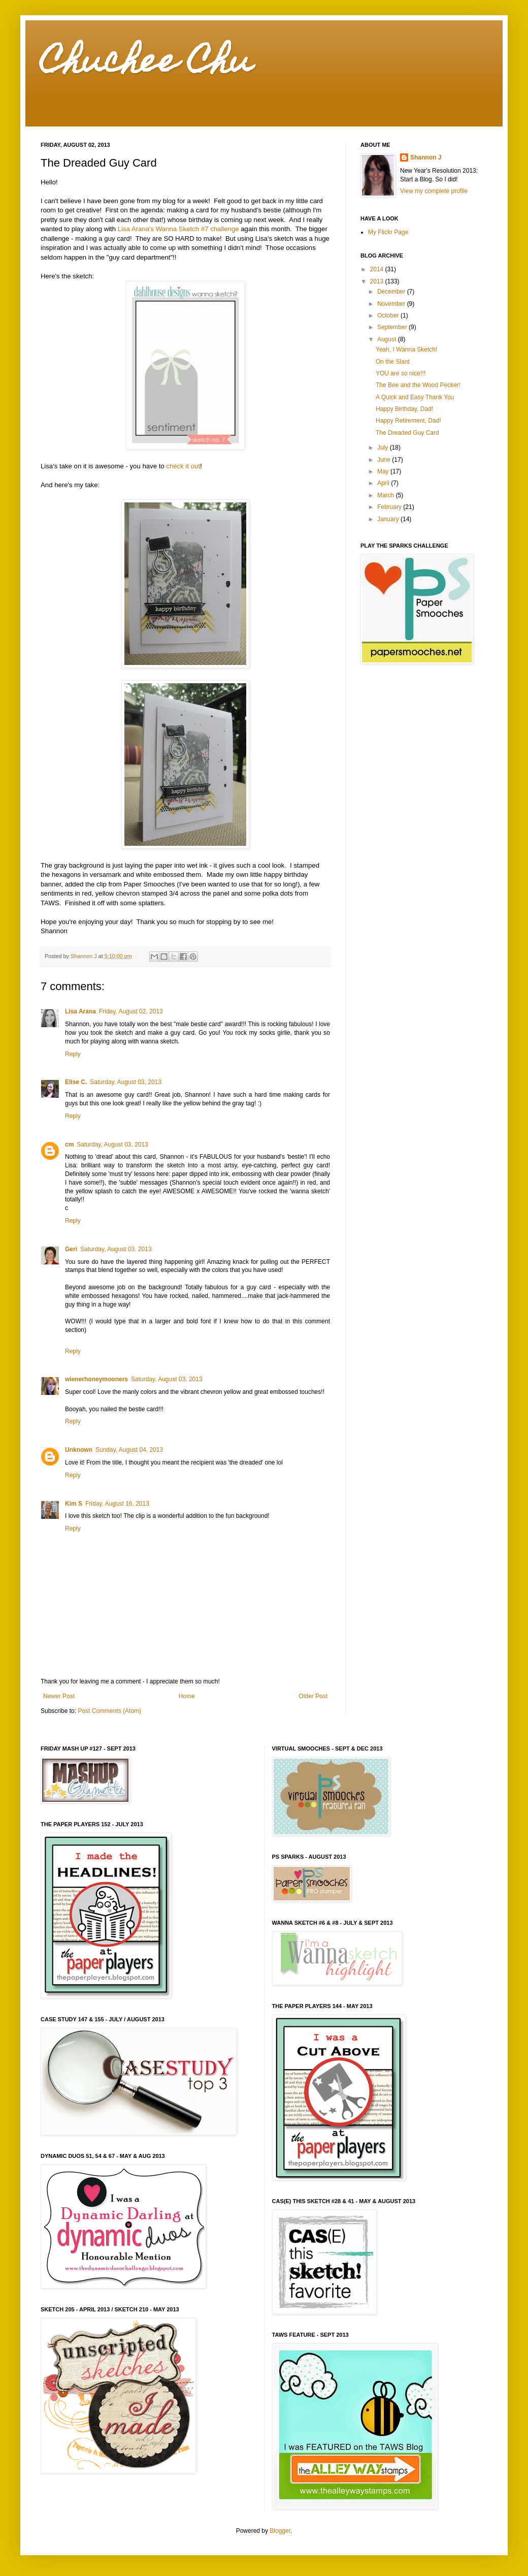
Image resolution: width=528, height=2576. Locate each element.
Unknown (78, 1449)
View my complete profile (434, 191)
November (392, 303)
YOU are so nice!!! (400, 373)
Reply (73, 1054)
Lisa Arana (80, 1011)
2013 (377, 281)
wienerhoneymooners (96, 1379)
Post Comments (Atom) (109, 1710)
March (386, 495)
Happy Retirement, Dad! (408, 420)
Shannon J (425, 157)
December (392, 291)
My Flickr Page (388, 232)
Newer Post (59, 1696)
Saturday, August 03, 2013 (125, 1082)
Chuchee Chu (146, 64)
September (393, 327)
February (390, 507)
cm (69, 1144)
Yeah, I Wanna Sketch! (406, 349)
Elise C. (76, 1082)
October (389, 315)
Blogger (280, 2530)
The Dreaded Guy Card (407, 432)
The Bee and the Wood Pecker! (418, 385)
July (383, 447)
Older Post (313, 1696)
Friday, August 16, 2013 (117, 1503)
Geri (71, 1249)
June (384, 459)
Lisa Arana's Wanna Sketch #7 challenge (178, 229)
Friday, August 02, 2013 (131, 1011)
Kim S (73, 1503)
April (384, 483)
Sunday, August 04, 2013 (129, 1449)
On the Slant (393, 361)
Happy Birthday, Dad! (404, 408)
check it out (183, 466)
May (383, 471)
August (387, 339)
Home (187, 1696)
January (389, 519)
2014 (377, 269)
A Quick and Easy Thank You (415, 397)
